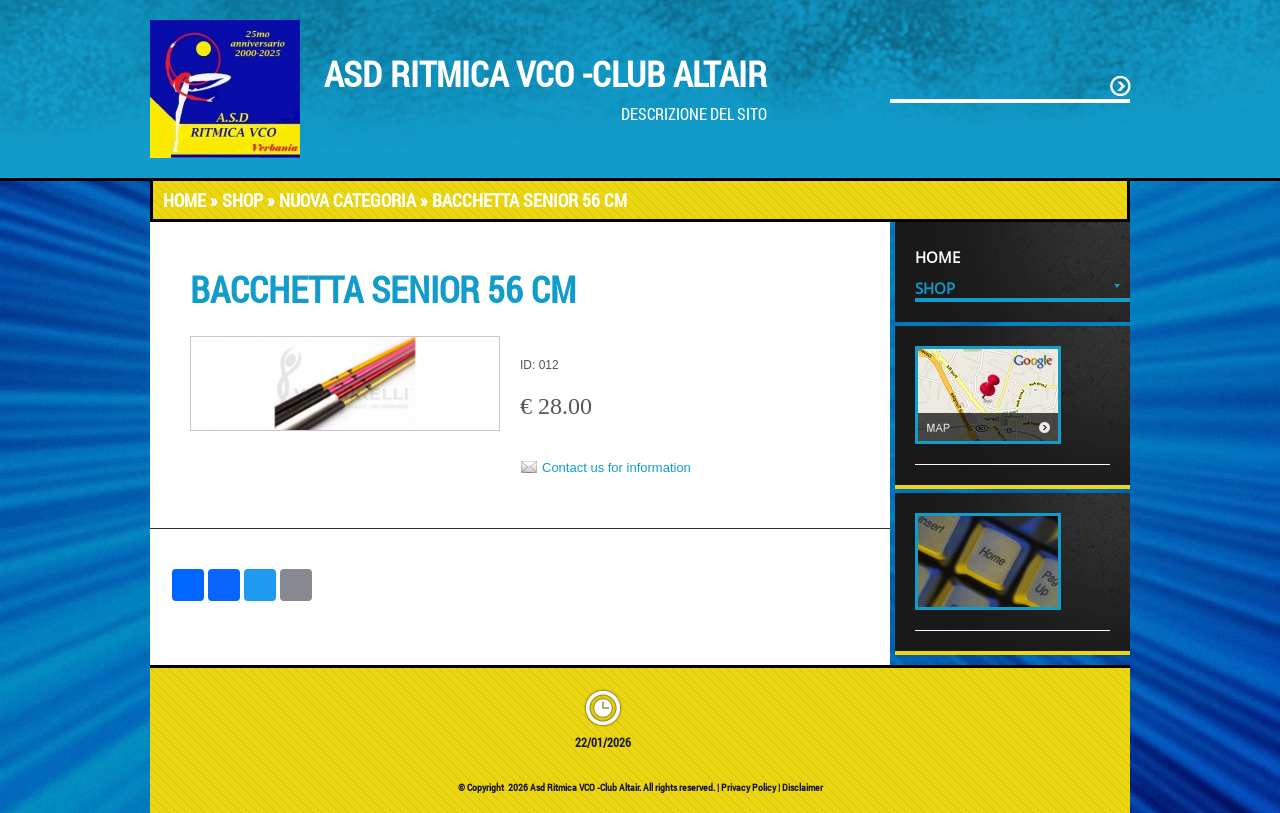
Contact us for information (616, 467)
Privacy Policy (748, 787)
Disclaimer (802, 787)
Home (184, 200)
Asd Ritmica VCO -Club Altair (545, 73)
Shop (242, 200)
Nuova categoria (347, 200)
